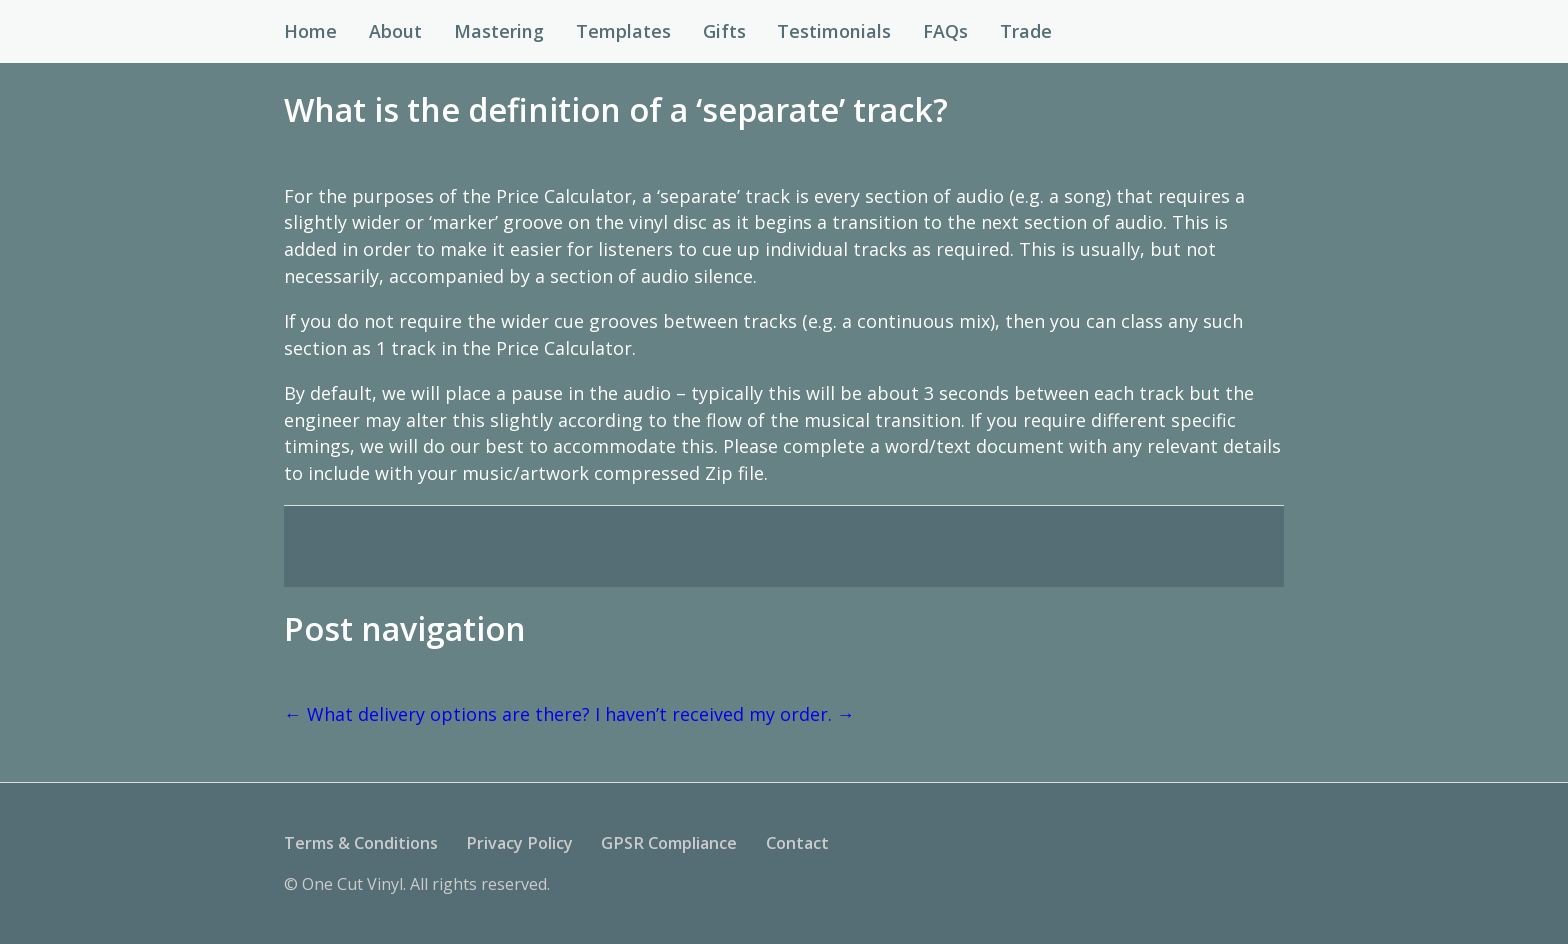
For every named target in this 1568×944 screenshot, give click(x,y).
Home (310, 31)
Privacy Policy (519, 843)
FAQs (945, 31)
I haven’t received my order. (725, 714)
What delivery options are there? (437, 714)
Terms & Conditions (361, 843)
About (395, 31)
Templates (623, 31)
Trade (1026, 31)
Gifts (724, 31)
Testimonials (834, 31)
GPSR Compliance (669, 843)
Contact (797, 843)
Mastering (499, 31)
